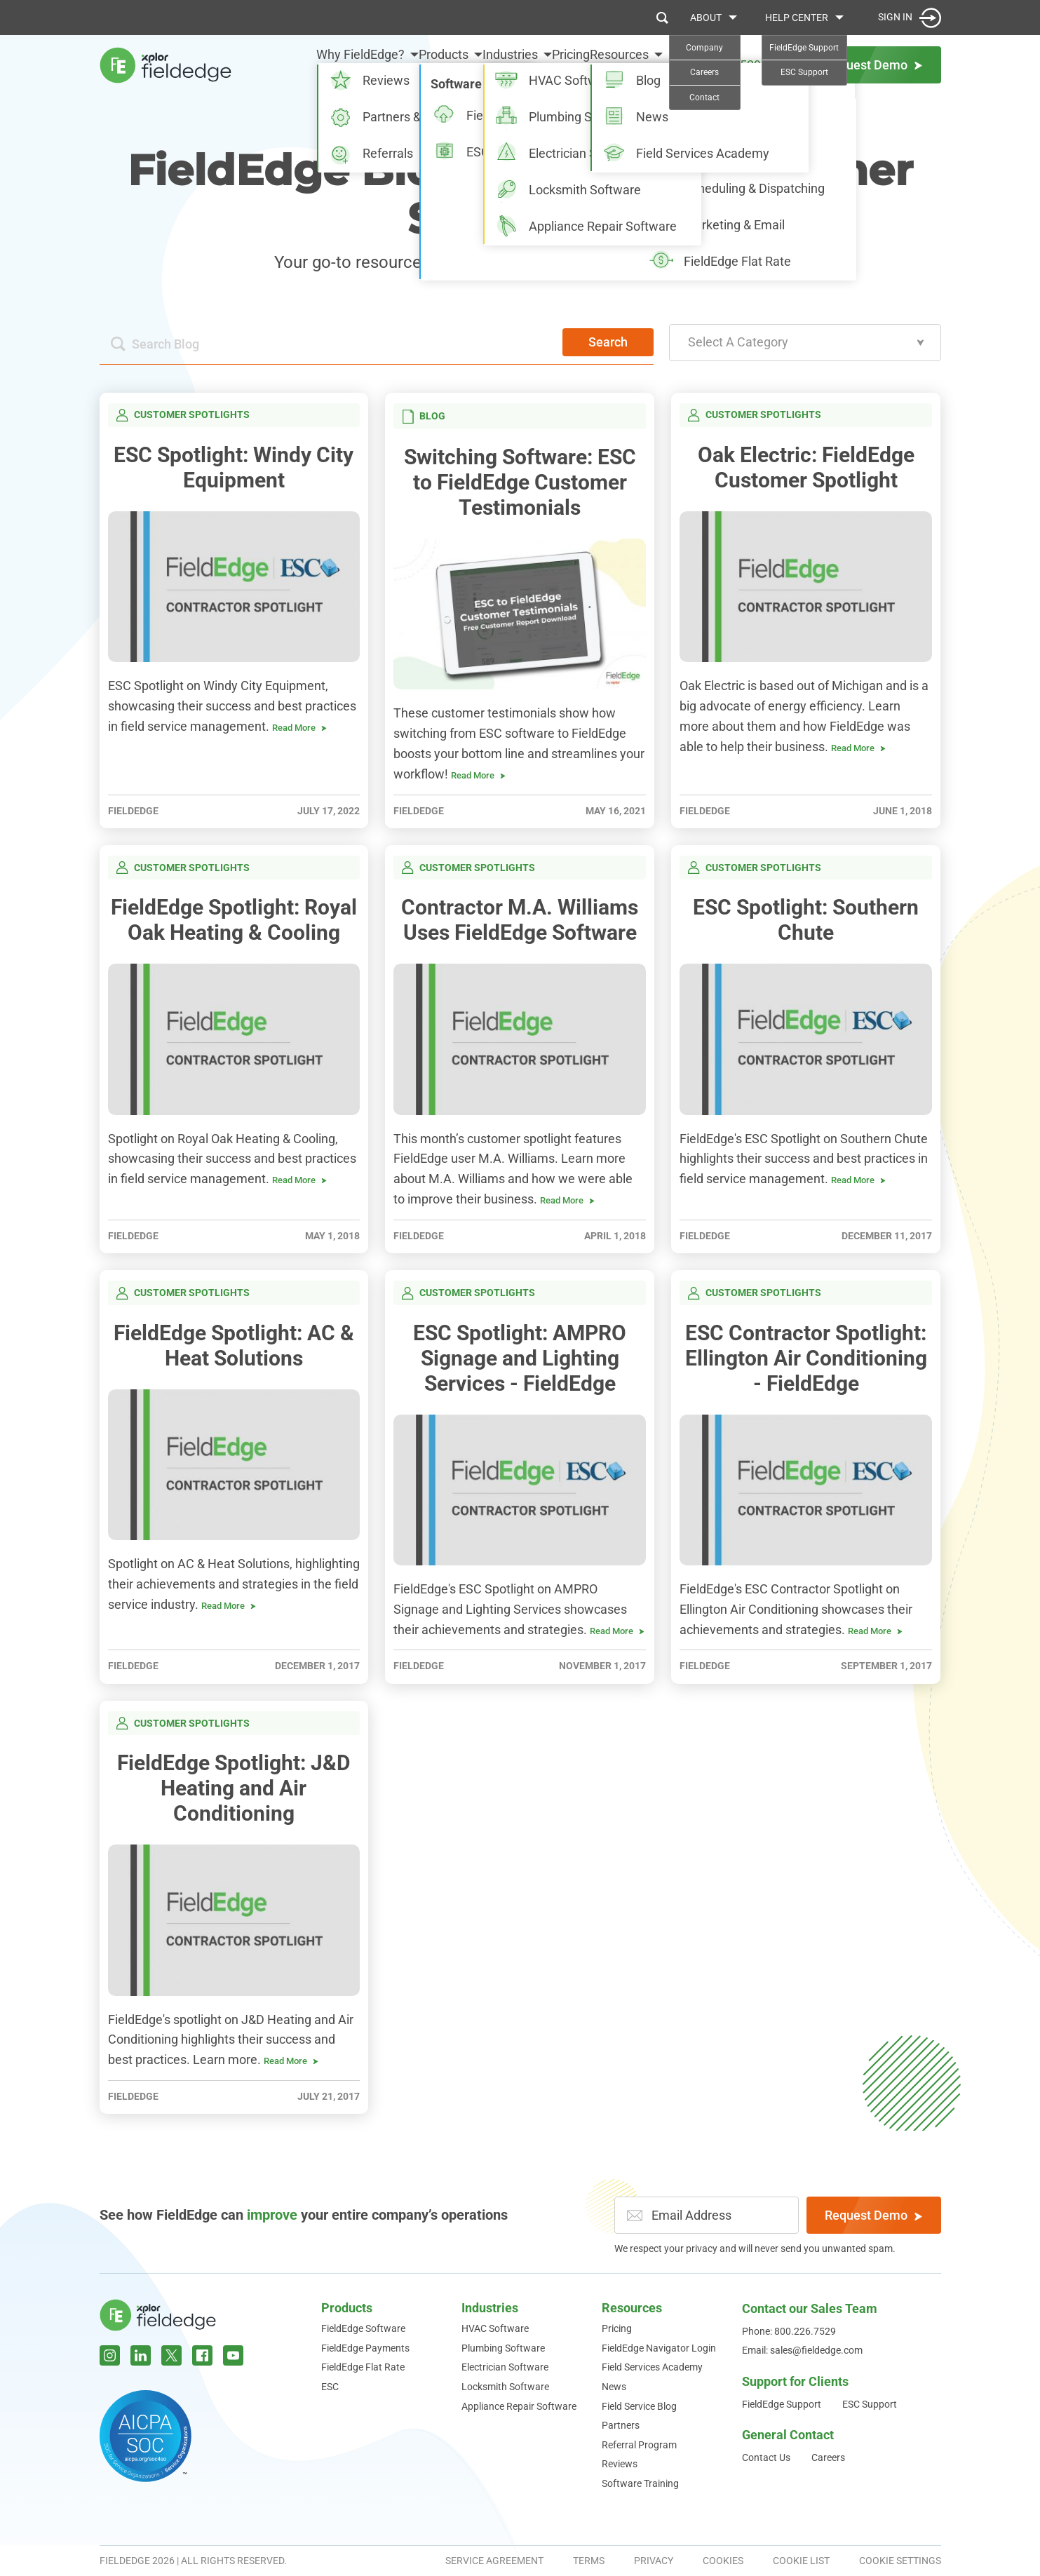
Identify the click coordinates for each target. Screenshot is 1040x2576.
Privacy (653, 2560)
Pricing (553, 64)
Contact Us (766, 2457)
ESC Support (869, 2404)
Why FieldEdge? (290, 64)
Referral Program (639, 2444)
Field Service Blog (639, 2406)
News (614, 2386)
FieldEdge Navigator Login (659, 2348)
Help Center (796, 17)
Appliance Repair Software (518, 2406)
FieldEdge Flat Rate (363, 2367)
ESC (330, 2386)
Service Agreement (494, 2560)
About (706, 17)
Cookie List (801, 2560)
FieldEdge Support (781, 2404)
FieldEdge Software (363, 2328)
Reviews (619, 2463)
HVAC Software (495, 2328)
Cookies (723, 2560)
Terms (589, 2560)
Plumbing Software (503, 2348)
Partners (621, 2425)
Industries (475, 64)
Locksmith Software (505, 2386)
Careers (828, 2457)
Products (391, 64)
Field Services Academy (652, 2367)
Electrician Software (504, 2367)
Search (608, 342)
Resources (619, 64)
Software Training (640, 2483)
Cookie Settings (900, 2560)
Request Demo (873, 2215)
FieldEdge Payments (365, 2348)
